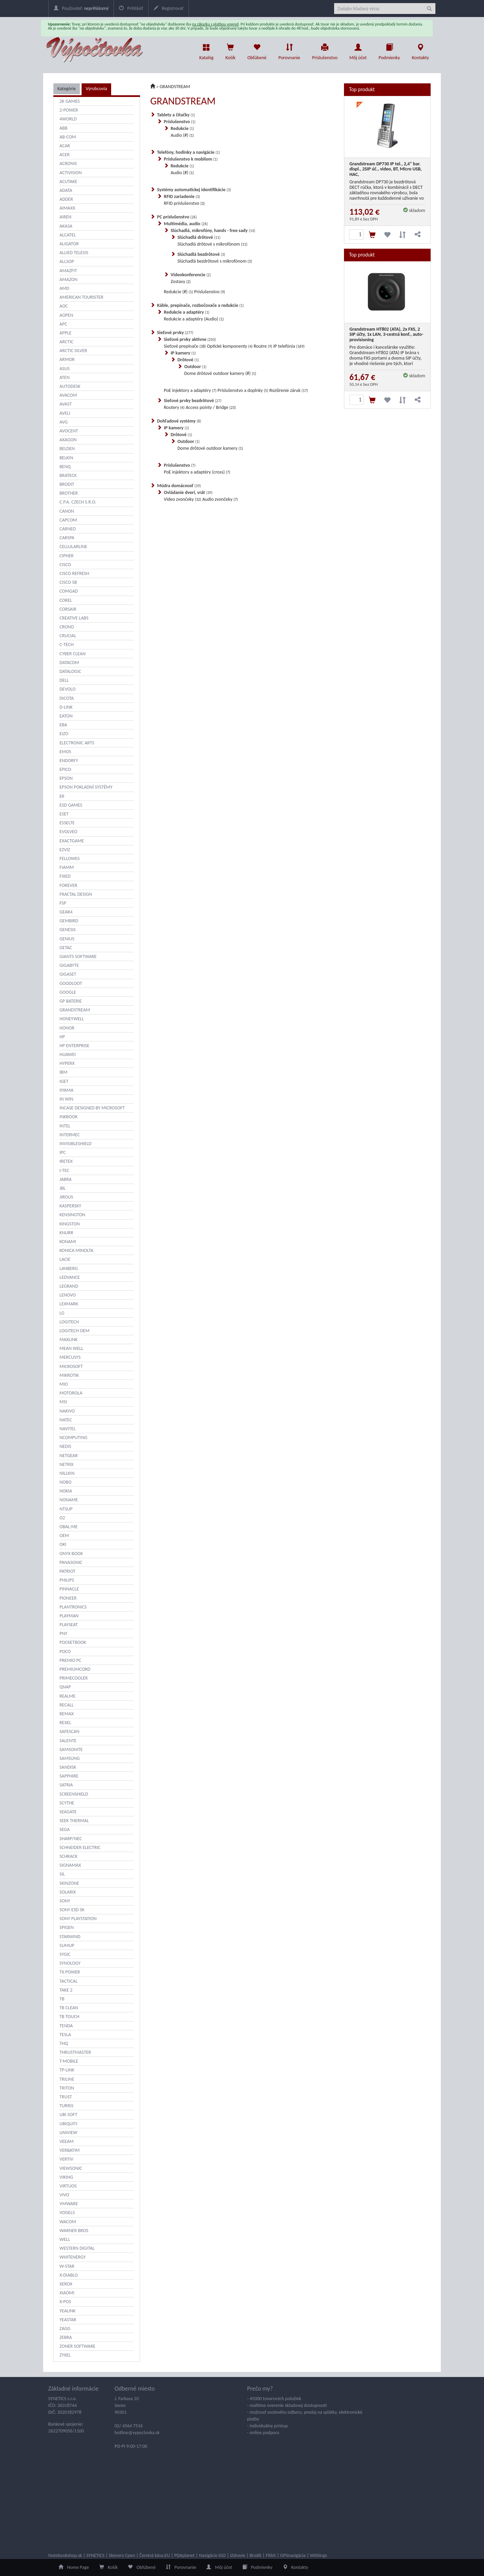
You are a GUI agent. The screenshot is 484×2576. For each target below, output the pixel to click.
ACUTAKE (68, 181)
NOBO (65, 1482)
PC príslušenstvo (177, 217)
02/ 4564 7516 (129, 2426)
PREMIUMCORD (74, 1669)
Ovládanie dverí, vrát (188, 492)
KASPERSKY (70, 1206)
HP (62, 1037)
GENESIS (67, 929)
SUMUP (66, 1945)
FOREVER (68, 885)
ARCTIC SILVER (73, 350)
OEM (64, 1535)
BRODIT (66, 484)
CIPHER (66, 556)
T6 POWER (69, 1972)
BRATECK (67, 475)
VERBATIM (69, 2150)
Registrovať (169, 8)
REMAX (66, 1714)
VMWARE (68, 2204)
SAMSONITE (71, 1749)
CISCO (65, 564)
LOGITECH (69, 1322)
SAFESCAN (69, 1731)
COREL (65, 600)
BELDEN (67, 448)
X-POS (65, 2302)
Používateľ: (81, 8)
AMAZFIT (68, 271)
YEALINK (67, 2311)
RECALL (66, 1705)
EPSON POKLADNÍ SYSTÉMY (86, 787)
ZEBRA (65, 2337)
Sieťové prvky (175, 332)
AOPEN (66, 315)
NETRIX (66, 1464)
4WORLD (68, 119)
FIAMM (66, 867)
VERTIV (66, 2159)
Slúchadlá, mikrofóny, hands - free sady (213, 230)
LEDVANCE (69, 1277)
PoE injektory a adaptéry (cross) (197, 472)
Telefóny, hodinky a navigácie (188, 152)
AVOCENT (68, 431)
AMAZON (68, 279)
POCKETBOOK (72, 1642)
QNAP (65, 1687)
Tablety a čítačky (176, 115)
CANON (66, 511)
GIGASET (67, 974)
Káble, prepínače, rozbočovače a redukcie (200, 305)
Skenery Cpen (122, 2555)
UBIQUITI (68, 2124)
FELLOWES (69, 858)
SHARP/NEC (70, 1839)
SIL (62, 1874)
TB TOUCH (69, 2016)
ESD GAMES (70, 805)
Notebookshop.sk (65, 2555)
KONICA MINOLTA (76, 1250)
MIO (63, 1384)
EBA (63, 725)
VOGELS (67, 2212)
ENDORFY (68, 760)
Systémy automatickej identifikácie (194, 190)
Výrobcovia (96, 89)
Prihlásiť (131, 8)
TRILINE (66, 2079)
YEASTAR (67, 2320)
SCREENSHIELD (73, 1794)
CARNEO (67, 529)
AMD (64, 288)
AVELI (64, 413)
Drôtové (188, 360)
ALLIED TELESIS (73, 252)
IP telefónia (289, 346)
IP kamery (183, 353)
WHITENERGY (72, 2257)
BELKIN (66, 458)
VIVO (64, 2195)
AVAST (65, 404)
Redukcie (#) (178, 292)
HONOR (66, 1028)
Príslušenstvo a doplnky (243, 390)
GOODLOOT (70, 983)
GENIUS (66, 939)
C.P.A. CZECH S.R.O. (78, 502)
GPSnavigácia (293, 2555)
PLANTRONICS (73, 1607)
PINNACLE (69, 1589)
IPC (62, 1152)
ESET (64, 814)
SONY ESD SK (71, 1910)
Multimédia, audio (186, 224)
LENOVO (67, 1295)
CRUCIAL (67, 636)
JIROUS (66, 1197)
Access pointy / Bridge (211, 407)
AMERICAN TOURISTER (81, 297)
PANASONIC (70, 1562)
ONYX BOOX (71, 1553)
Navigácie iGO (212, 2555)
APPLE (65, 333)
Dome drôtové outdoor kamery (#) (220, 373)
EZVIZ (64, 850)
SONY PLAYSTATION (78, 1918)
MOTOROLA (70, 1393)
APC (63, 324)
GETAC (65, 948)
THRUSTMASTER (75, 2052)
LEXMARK (68, 1304)
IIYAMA (66, 1090)
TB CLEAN (68, 2008)
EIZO (63, 734)
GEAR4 (65, 912)
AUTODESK (70, 386)
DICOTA (66, 698)
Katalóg (206, 50)
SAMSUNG (69, 1758)
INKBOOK (68, 1117)
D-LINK (66, 707)
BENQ (65, 466)
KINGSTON (69, 1224)
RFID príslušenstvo (184, 203)
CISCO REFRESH (74, 573)
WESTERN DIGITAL (76, 2248)
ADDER (66, 199)
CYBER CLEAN (72, 654)
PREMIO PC (70, 1660)
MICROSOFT (71, 1366)
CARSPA (66, 538)
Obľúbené (256, 50)
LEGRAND (68, 1286)
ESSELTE (67, 823)
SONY (64, 1901)
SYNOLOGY (70, 1963)
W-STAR (66, 2266)
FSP (62, 903)
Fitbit (271, 2555)
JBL (62, 1188)
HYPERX (66, 1063)
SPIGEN (66, 1927)
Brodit (255, 2555)
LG (61, 1313)
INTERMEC (69, 1135)
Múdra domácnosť (179, 486)
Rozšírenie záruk (289, 390)
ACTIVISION (70, 173)
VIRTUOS (67, 2186)
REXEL (65, 1722)
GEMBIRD (68, 921)
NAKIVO (67, 1411)
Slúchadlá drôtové (199, 237)
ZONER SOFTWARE (77, 2346)
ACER (64, 155)
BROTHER (68, 493)
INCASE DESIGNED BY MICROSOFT (92, 1108)
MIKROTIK (69, 1375)
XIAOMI (66, 2293)
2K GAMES (69, 101)
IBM (63, 1072)
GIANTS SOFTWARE (78, 956)
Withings (318, 2555)
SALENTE (67, 1741)
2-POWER (68, 110)
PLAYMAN (69, 1616)
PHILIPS (66, 1580)
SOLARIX (67, 1892)
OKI (62, 1544)
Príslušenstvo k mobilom (191, 159)
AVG (63, 422)
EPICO (65, 769)
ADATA (65, 190)
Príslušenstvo (325, 50)
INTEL (64, 1126)
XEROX (65, 2284)
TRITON (66, 2088)
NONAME (68, 1500)
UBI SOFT (68, 2114)
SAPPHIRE (69, 1776)
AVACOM (68, 395)
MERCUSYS (70, 1357)
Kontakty (420, 50)
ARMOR (67, 359)
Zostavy (181, 281)
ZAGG (64, 2328)
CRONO (66, 627)
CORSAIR (67, 609)
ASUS (64, 368)
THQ (63, 2043)
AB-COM (67, 137)
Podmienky (389, 50)
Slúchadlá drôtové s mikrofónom (212, 244)
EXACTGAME (71, 841)
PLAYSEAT (68, 1625)
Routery (174, 407)
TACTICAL (68, 1981)
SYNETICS (95, 2555)
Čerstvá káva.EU (154, 2555)
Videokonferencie (191, 275)
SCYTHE (66, 1803)
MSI (63, 1402)
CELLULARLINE (73, 546)
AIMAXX (67, 208)
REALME (67, 1696)
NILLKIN (66, 1473)
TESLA (65, 2034)
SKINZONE (69, 1883)
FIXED (65, 876)
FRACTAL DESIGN (75, 894)
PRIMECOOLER (73, 1678)
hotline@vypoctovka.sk (137, 2432)
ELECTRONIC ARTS (76, 743)
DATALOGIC (70, 671)
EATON (65, 716)
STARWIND (69, 1936)
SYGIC (64, 1954)
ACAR (64, 146)
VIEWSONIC (70, 2168)
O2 (62, 1518)
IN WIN (66, 1099)
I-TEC (64, 1170)
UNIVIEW (68, 2132)
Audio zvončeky (220, 499)
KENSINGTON (72, 1215)
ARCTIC (66, 342)
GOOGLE (67, 992)
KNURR (66, 1233)
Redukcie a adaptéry (186, 312)
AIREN (65, 217)
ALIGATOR (69, 244)
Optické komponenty (230, 346)
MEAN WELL (71, 1348)
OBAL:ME (68, 1527)
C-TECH (66, 644)
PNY (63, 1633)
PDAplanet (184, 2555)
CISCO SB (68, 582)
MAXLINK (68, 1339)
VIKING (66, 2177)
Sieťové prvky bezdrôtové (192, 400)
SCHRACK (68, 1856)
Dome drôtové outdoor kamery (210, 448)
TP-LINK (66, 2070)
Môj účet (358, 50)
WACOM (67, 2222)
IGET (63, 1081)
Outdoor (195, 366)
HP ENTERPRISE (74, 1045)
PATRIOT (67, 1571)
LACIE (64, 1259)
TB (61, 1999)
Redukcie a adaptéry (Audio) (194, 319)
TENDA (66, 2026)
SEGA (64, 1829)
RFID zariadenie (182, 196)
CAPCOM (68, 520)
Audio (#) (182, 135)
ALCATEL (67, 235)
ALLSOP (66, 261)
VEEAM (66, 2141)
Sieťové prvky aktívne (190, 339)
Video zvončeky (182, 499)
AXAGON (68, 440)
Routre (263, 346)
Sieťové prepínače (185, 346)
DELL (64, 680)
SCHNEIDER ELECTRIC (80, 1847)
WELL (64, 2239)
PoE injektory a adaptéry (190, 390)
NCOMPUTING (73, 1437)
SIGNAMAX (70, 1865)
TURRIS (66, 2106)
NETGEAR (68, 1455)
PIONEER (67, 1598)
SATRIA (66, 1785)
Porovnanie (289, 50)
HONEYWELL (71, 1019)
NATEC (65, 1420)
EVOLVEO (68, 832)
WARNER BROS (73, 2230)
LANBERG (68, 1268)
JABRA (65, 1179)
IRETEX (66, 1161)
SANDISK (67, 1767)
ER (61, 796)
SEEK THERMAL (74, 1820)
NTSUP (65, 1509)
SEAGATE (68, 1812)
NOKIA (65, 1491)
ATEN (64, 377)
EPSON (66, 778)
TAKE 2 (65, 1990)
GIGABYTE (69, 965)
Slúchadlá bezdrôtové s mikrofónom (214, 261)
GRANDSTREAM (74, 1010)
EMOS (65, 752)
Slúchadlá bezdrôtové (201, 254)
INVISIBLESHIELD (75, 1143)
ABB (63, 128)
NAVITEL (67, 1429)
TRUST (65, 2097)
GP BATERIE (70, 1001)
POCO (65, 1651)
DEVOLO (67, 689)
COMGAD (68, 591)
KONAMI (67, 1241)
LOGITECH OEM (74, 1331)
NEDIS (65, 1446)
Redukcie (182, 128)
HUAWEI (67, 1054)
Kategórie (66, 89)
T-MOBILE (68, 2061)
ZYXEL (65, 2355)
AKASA (65, 226)
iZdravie (237, 2555)
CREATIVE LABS (73, 618)
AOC (63, 306)
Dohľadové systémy (179, 421)
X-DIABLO (68, 2275)
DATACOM (69, 662)
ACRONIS (68, 163)
